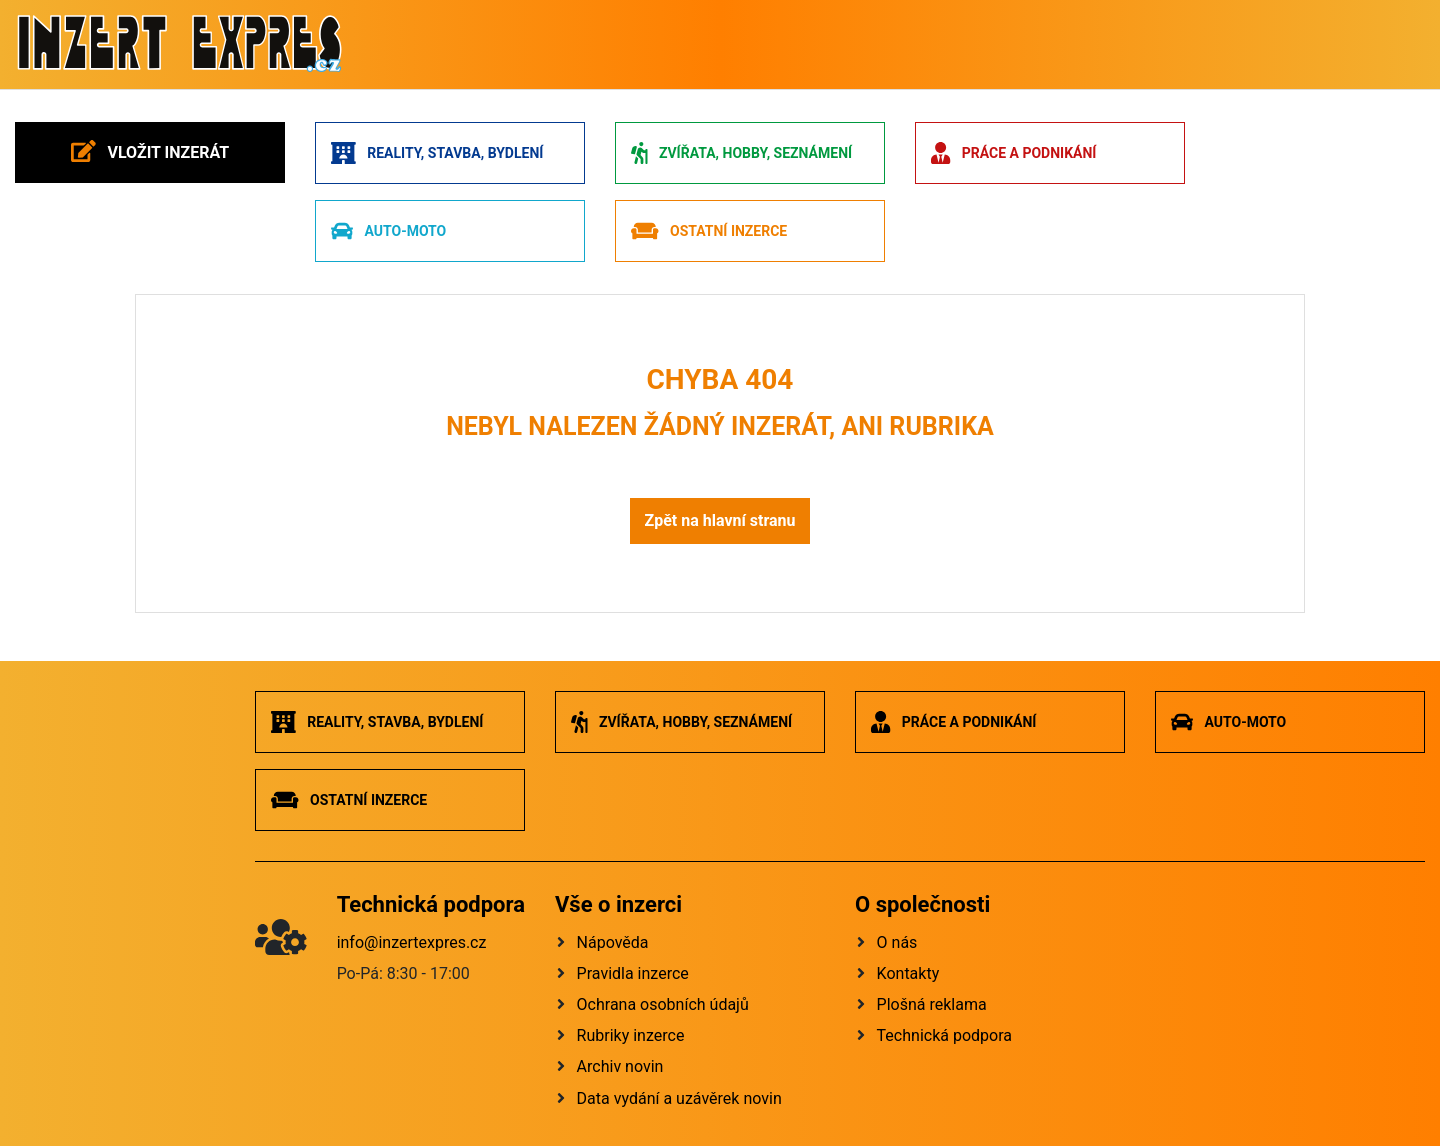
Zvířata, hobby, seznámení (741, 153)
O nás (897, 942)
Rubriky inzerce (631, 1035)
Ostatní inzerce (709, 231)
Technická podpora (944, 1035)
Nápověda (613, 942)
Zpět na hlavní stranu (719, 520)
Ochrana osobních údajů (663, 1004)
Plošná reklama (932, 1004)
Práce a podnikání (1013, 153)
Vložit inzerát (150, 151)
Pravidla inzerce (633, 973)
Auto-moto (388, 231)
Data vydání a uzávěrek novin (679, 1098)
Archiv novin (620, 1066)
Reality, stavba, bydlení (437, 153)
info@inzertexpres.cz (412, 942)
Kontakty (908, 973)
